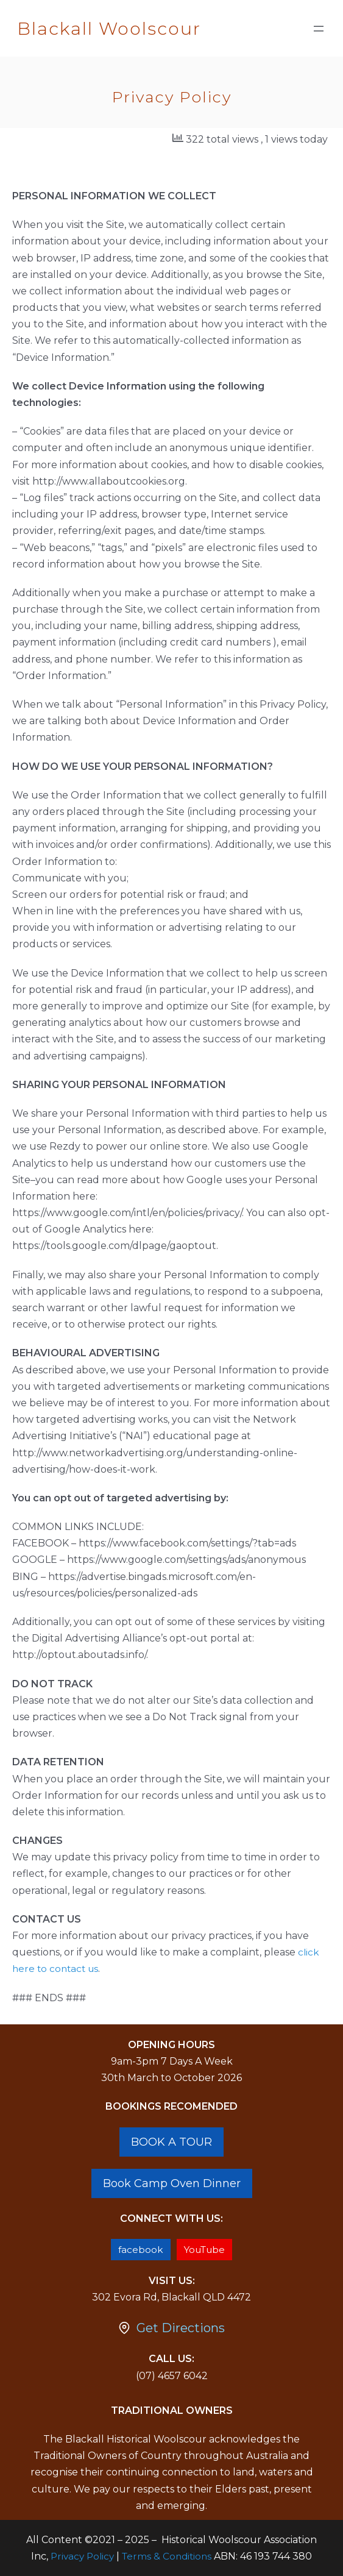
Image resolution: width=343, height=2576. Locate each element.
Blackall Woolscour (109, 28)
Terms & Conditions (166, 2556)
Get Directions (180, 2328)
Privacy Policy (82, 2556)
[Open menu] (318, 28)
